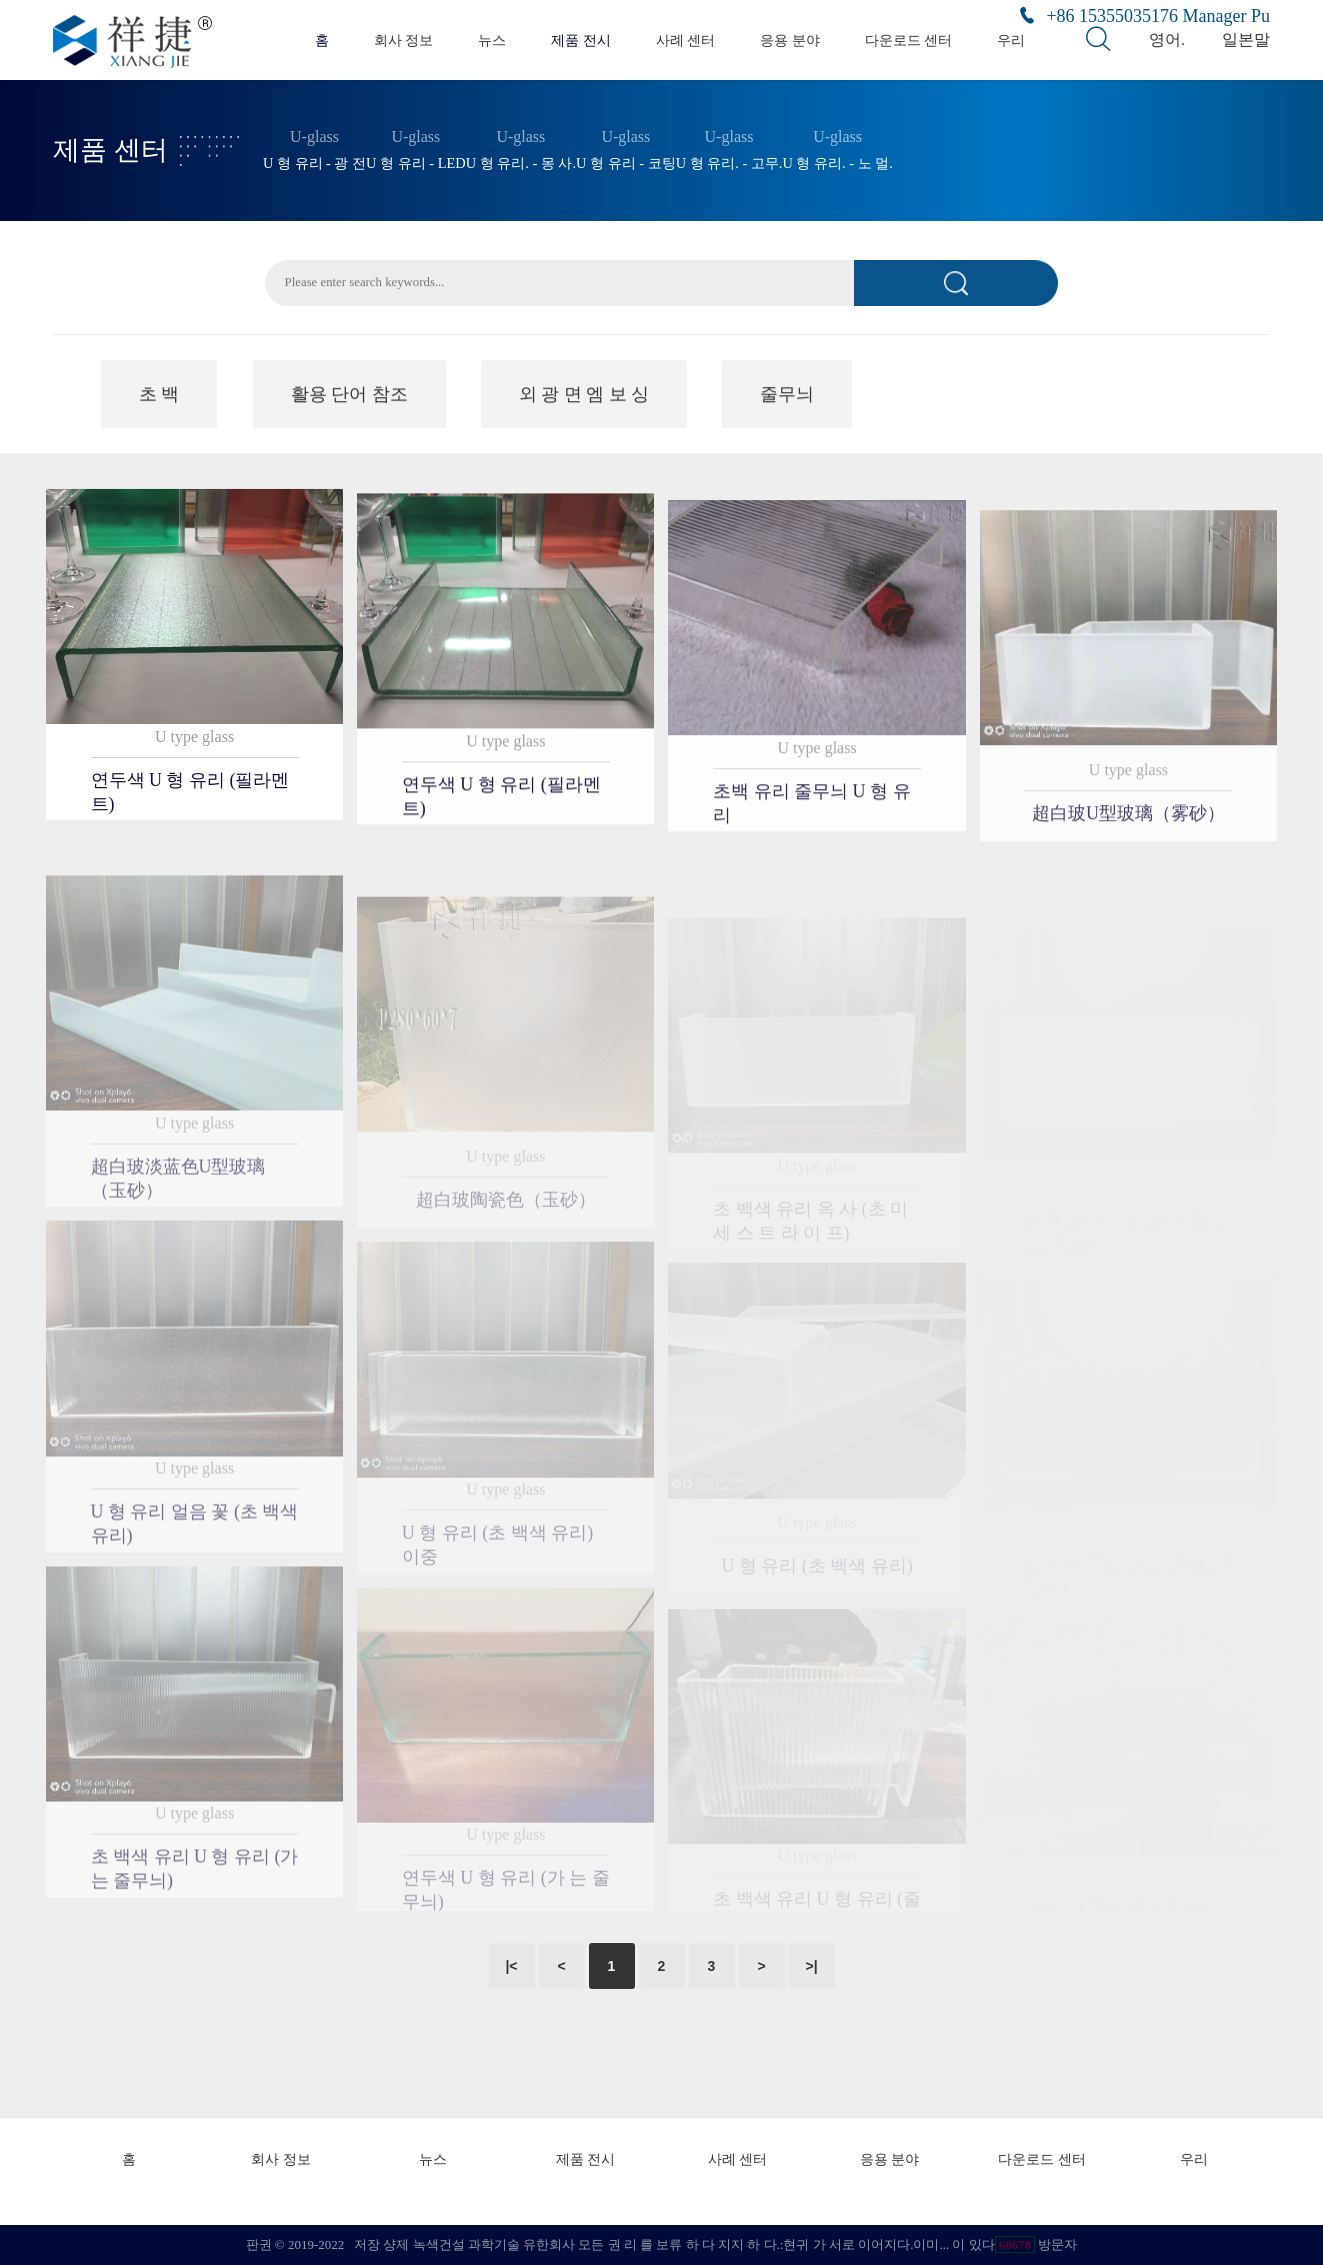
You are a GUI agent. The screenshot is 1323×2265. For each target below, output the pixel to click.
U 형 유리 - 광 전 (314, 163)
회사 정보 (404, 40)
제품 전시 (581, 40)
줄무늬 (787, 399)
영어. (1167, 39)
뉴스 (492, 40)
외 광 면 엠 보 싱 (584, 399)
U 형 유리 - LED (416, 163)
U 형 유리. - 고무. (729, 163)
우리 (1011, 40)
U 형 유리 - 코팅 (626, 163)
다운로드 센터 (909, 40)
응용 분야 (790, 40)
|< (511, 1966)
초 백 (159, 399)
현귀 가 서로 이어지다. (848, 2244)
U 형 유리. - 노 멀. (837, 163)
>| (811, 1966)
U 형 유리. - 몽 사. (521, 163)
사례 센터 (686, 40)
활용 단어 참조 (349, 399)
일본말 (1246, 39)
